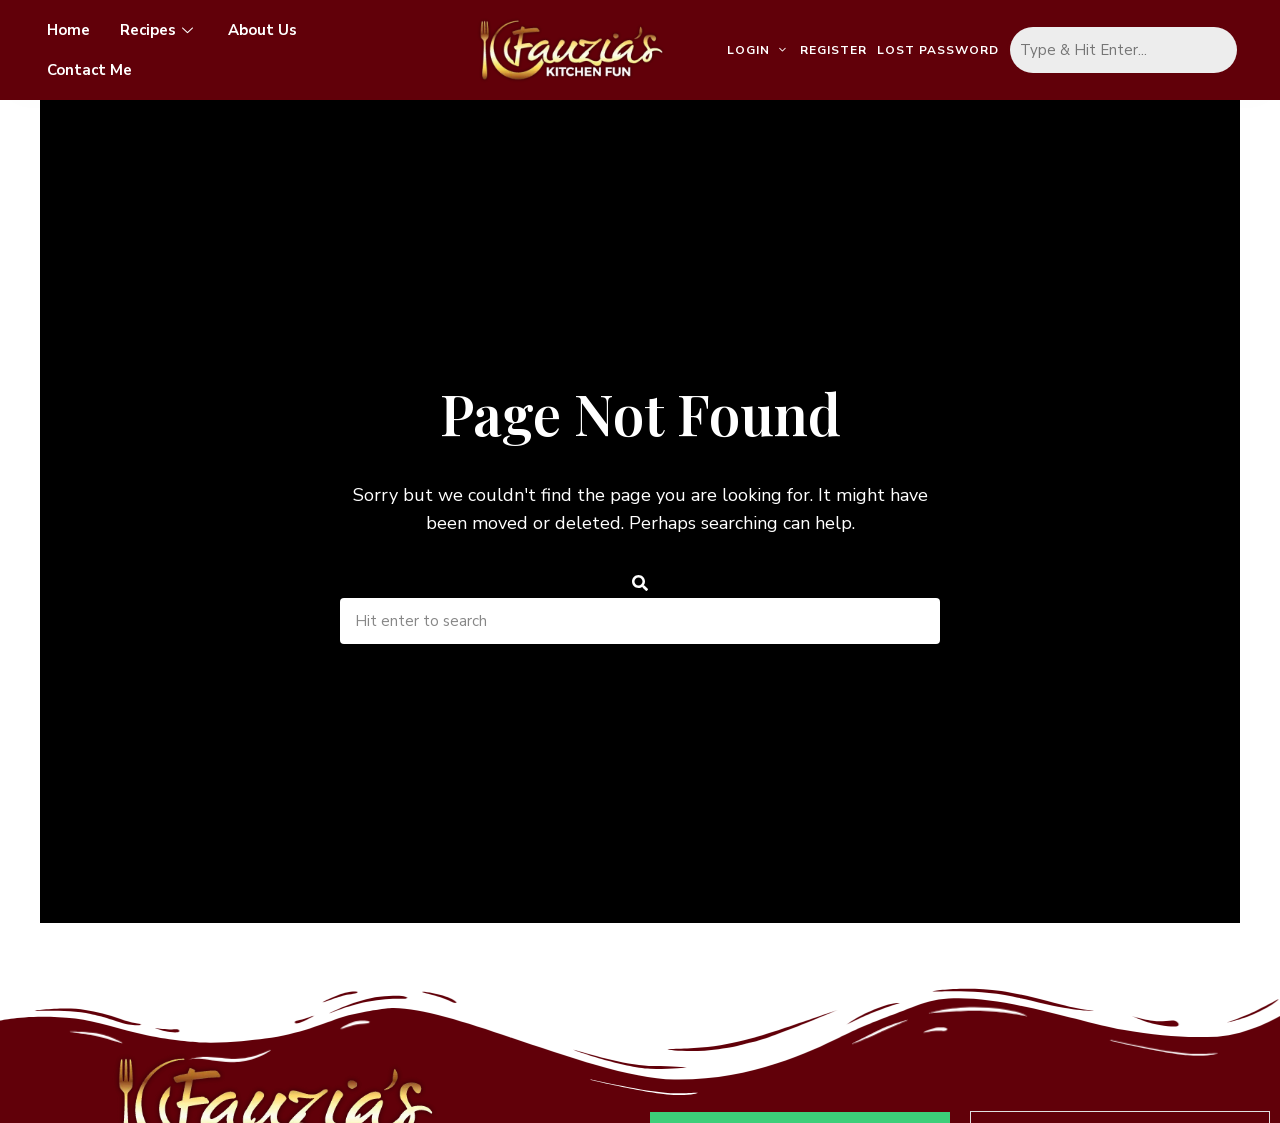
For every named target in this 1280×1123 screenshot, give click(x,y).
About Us (262, 30)
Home (68, 30)
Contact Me (89, 70)
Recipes (159, 30)
